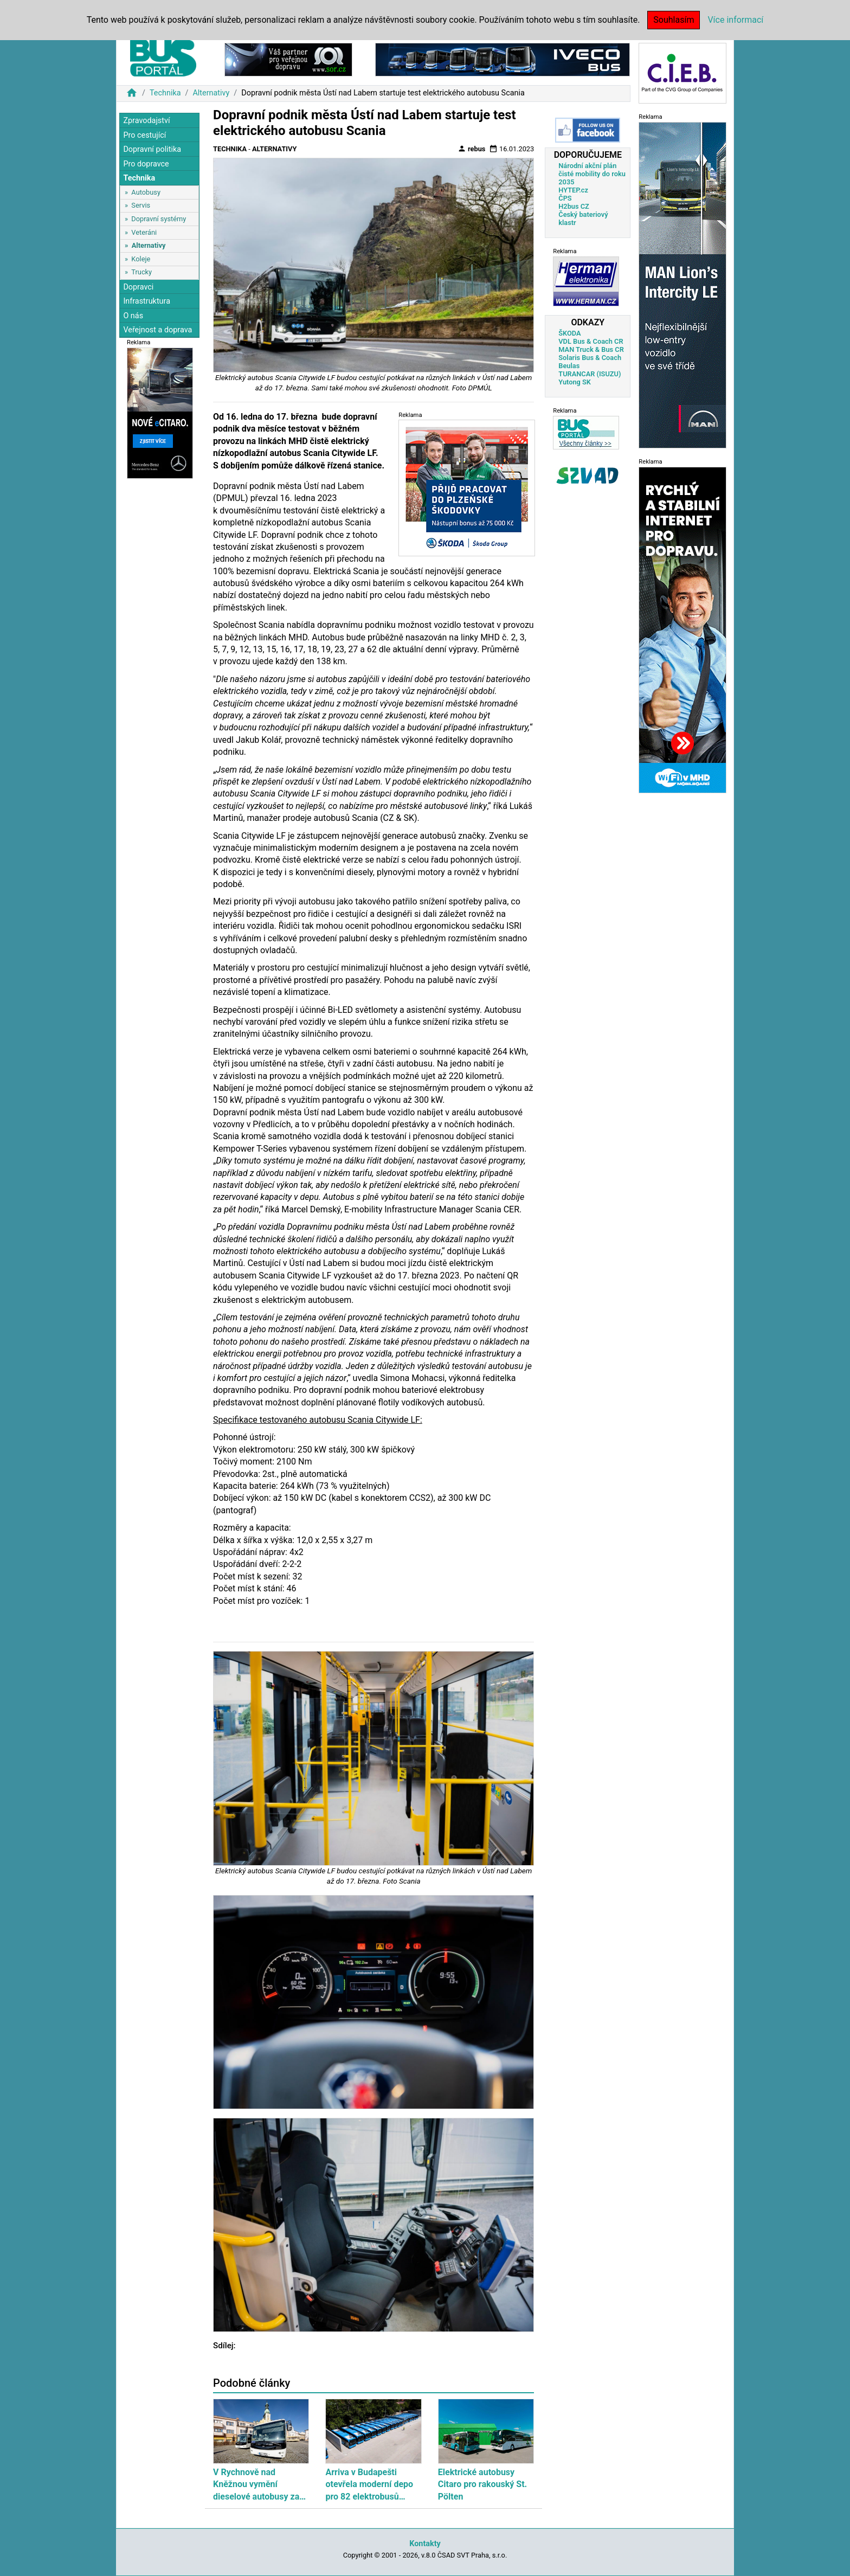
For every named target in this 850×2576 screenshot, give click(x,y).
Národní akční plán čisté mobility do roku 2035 (592, 174)
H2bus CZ (573, 206)
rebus (472, 148)
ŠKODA (569, 333)
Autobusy (145, 192)
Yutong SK (574, 382)
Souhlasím (673, 20)
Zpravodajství (146, 120)
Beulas (568, 366)
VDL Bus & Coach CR (590, 341)
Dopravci (138, 287)
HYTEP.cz (573, 190)
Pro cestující (144, 135)
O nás (133, 315)
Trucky (141, 272)
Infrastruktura (146, 301)
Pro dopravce (146, 164)
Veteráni (144, 232)
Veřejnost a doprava (157, 330)
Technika (165, 93)
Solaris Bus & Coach (589, 358)
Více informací (735, 20)
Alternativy (210, 93)
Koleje (140, 259)
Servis (140, 205)
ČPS (564, 198)
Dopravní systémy (158, 219)
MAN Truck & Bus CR (591, 349)
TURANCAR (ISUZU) (589, 374)
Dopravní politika (152, 149)
